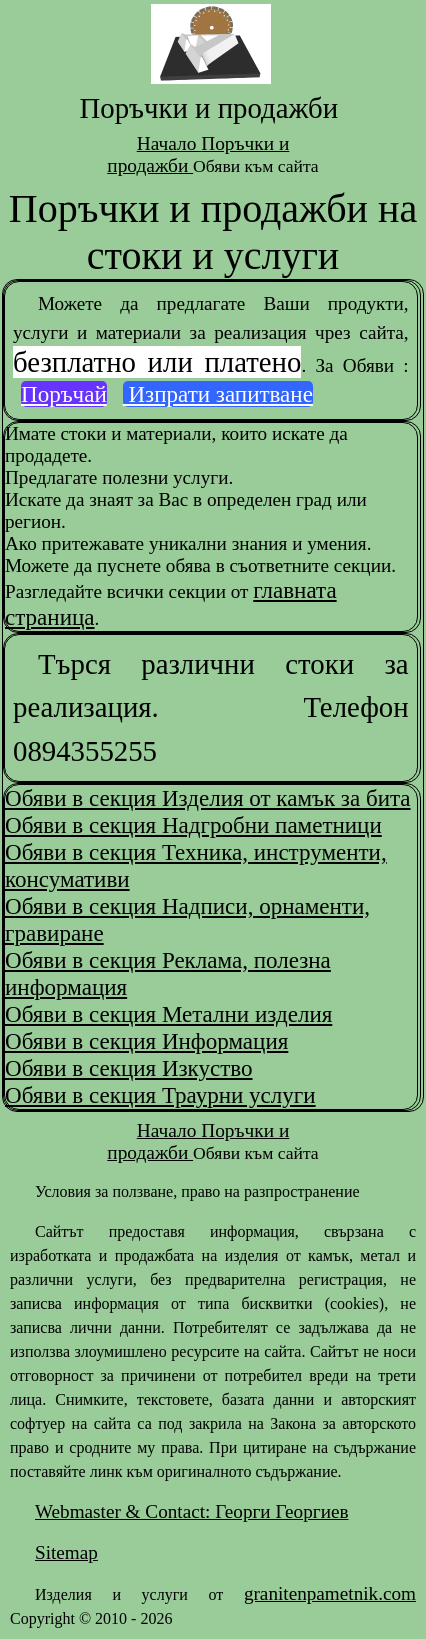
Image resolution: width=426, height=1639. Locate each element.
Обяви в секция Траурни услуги (160, 1095)
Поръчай (64, 394)
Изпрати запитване (218, 394)
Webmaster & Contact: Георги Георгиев (191, 1511)
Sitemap (66, 1552)
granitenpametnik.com (330, 1593)
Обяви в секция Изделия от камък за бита (208, 798)
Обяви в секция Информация (146, 1041)
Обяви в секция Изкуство (129, 1068)
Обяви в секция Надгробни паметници (193, 825)
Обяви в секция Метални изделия (168, 1014)
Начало (169, 143)
